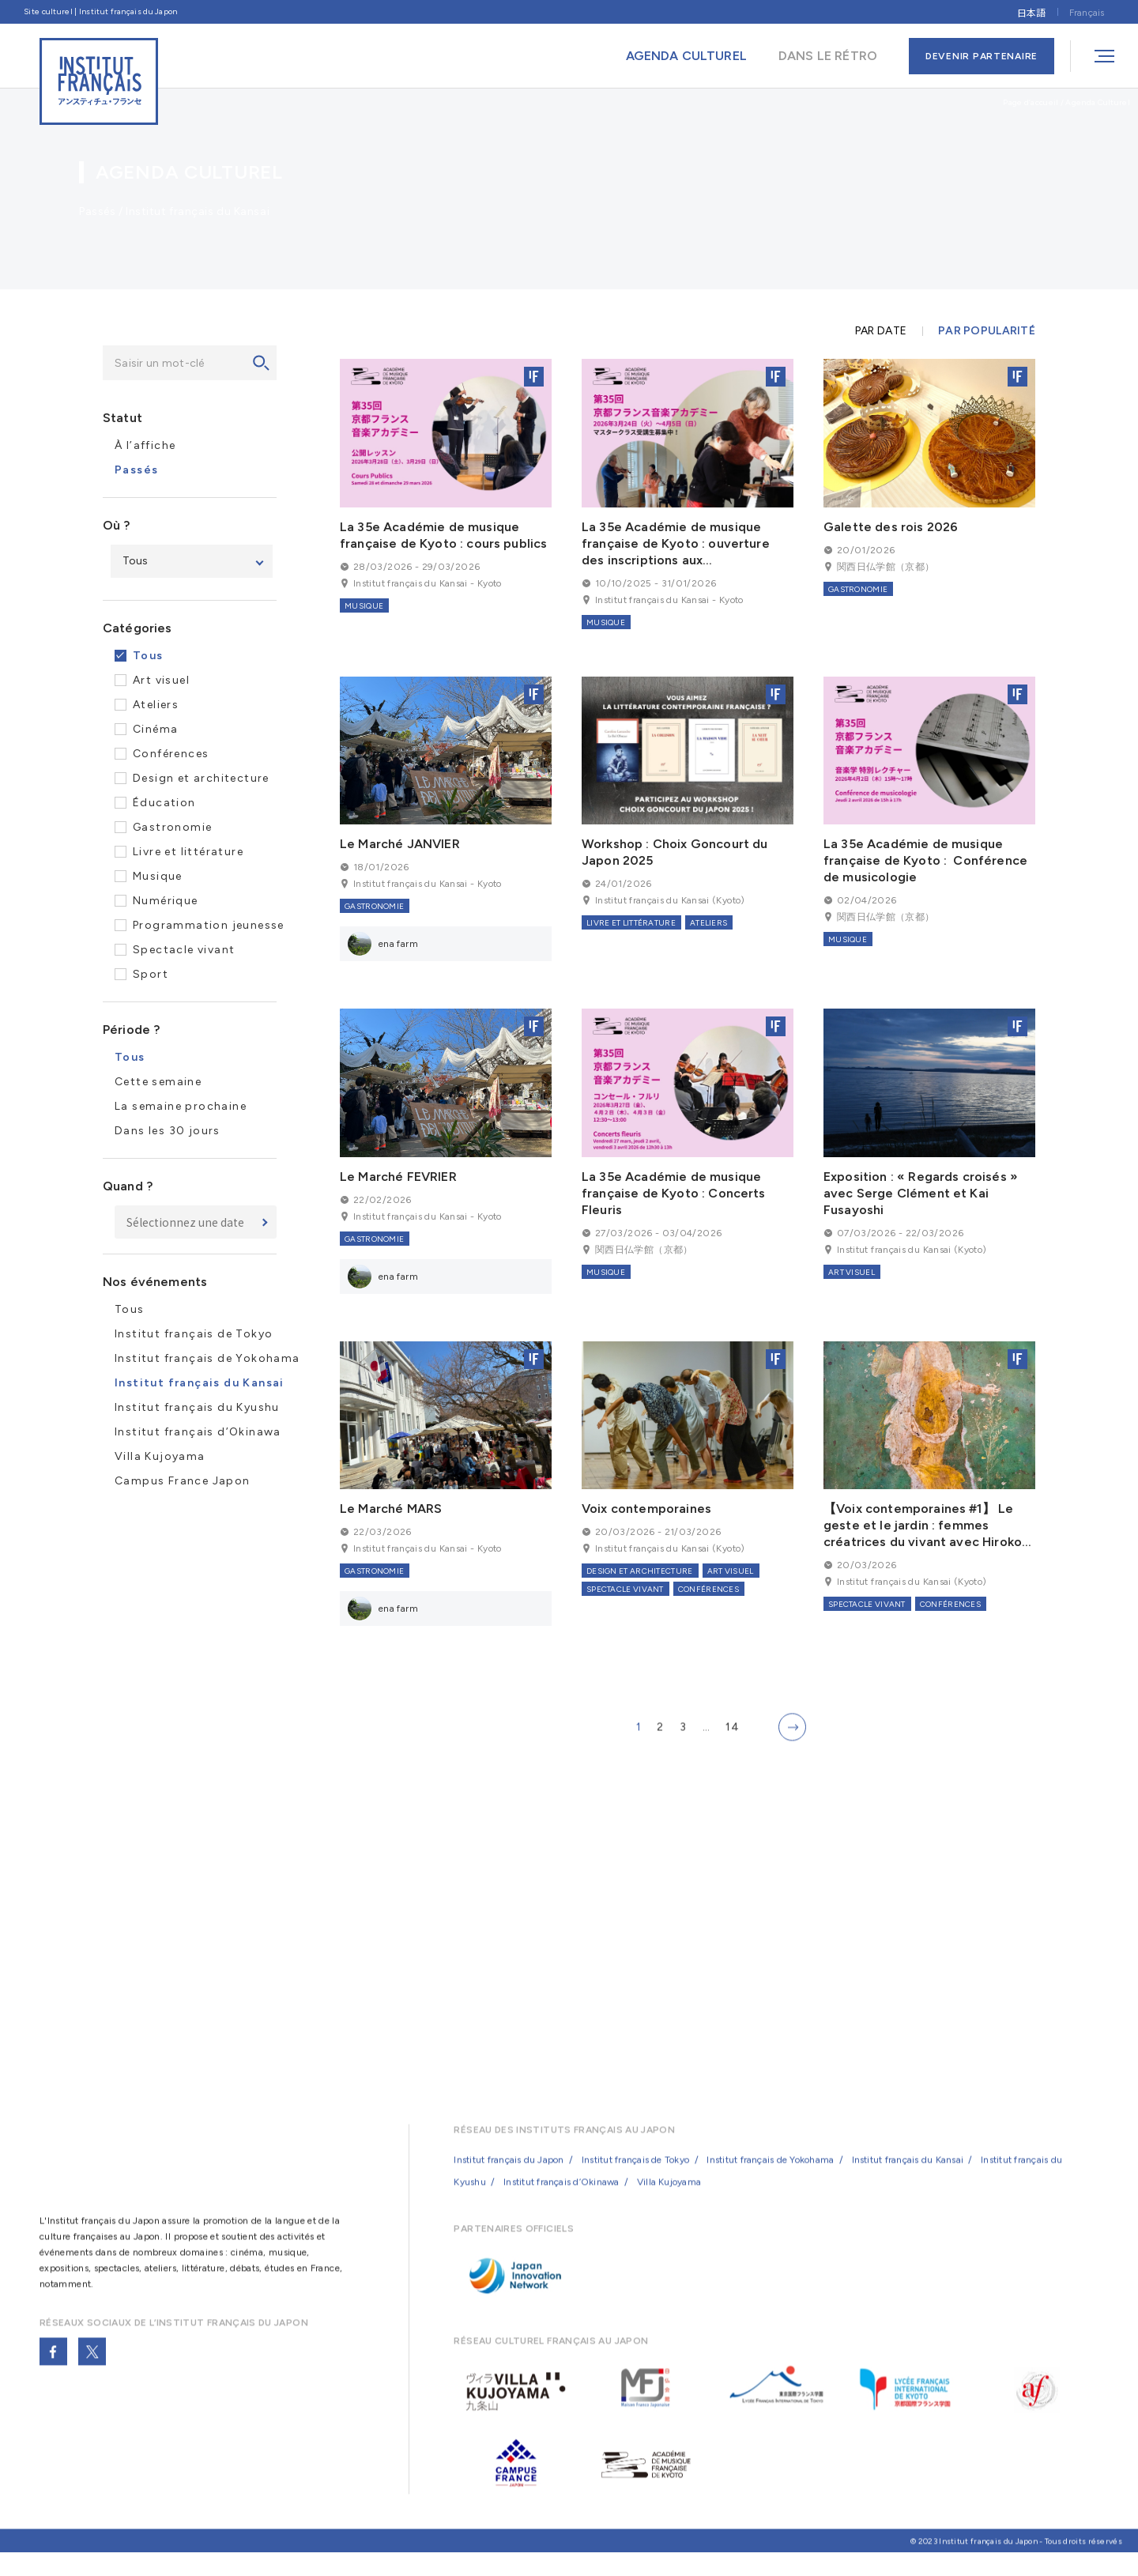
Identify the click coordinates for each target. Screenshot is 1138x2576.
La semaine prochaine (181, 1106)
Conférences (171, 753)
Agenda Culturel (1097, 102)
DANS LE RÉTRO (827, 55)
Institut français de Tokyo (194, 1334)
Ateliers (156, 704)
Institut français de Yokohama (207, 1358)
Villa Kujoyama (160, 1456)
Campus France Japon (183, 1481)
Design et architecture (201, 778)
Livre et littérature (188, 851)
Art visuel (161, 680)
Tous (148, 655)
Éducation (164, 802)
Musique (158, 876)
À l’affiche (145, 445)
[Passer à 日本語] (1031, 11)
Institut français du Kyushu (197, 1407)
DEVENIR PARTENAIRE (981, 56)
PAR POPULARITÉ (986, 331)
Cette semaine (158, 1081)
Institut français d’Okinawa (198, 1432)
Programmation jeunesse (208, 925)
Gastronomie (172, 827)
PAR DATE (880, 331)
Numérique (165, 900)
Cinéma (155, 729)
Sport (150, 974)
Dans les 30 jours (167, 1130)
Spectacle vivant (184, 949)
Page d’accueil (1030, 102)
